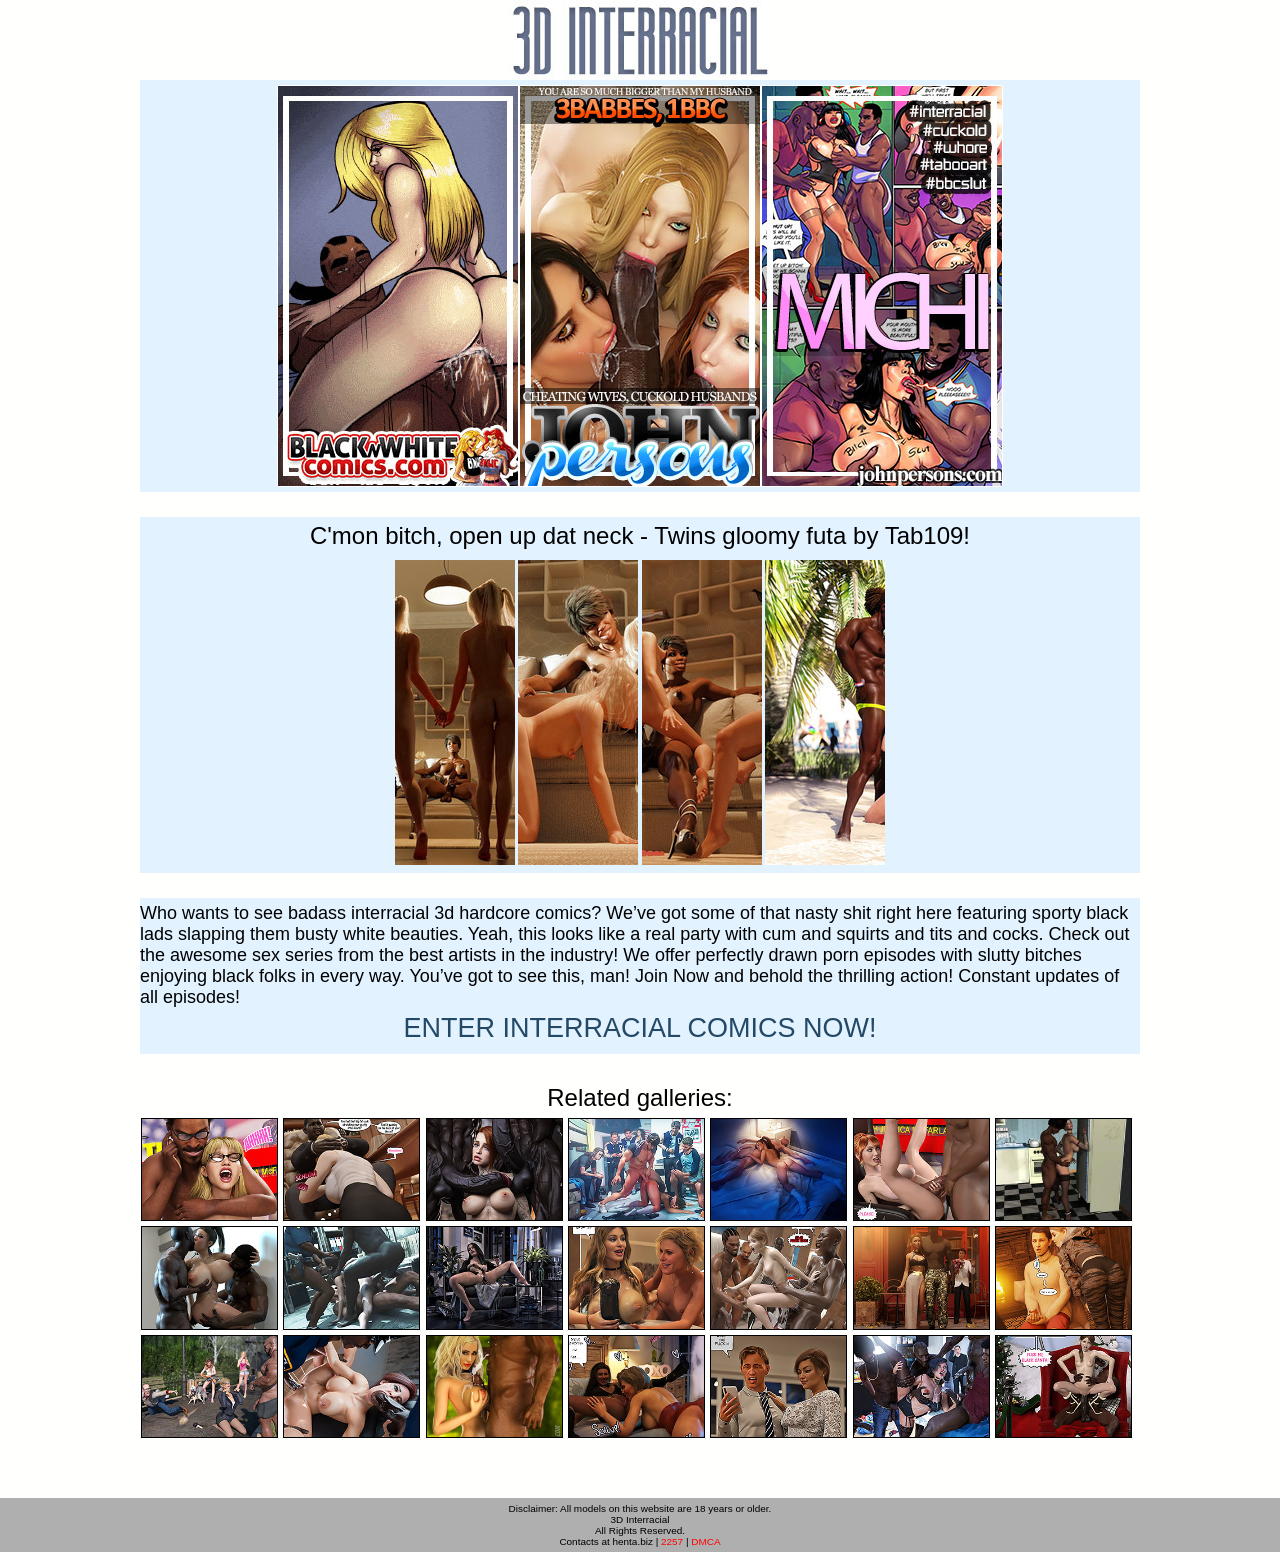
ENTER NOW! (639, 1028)
